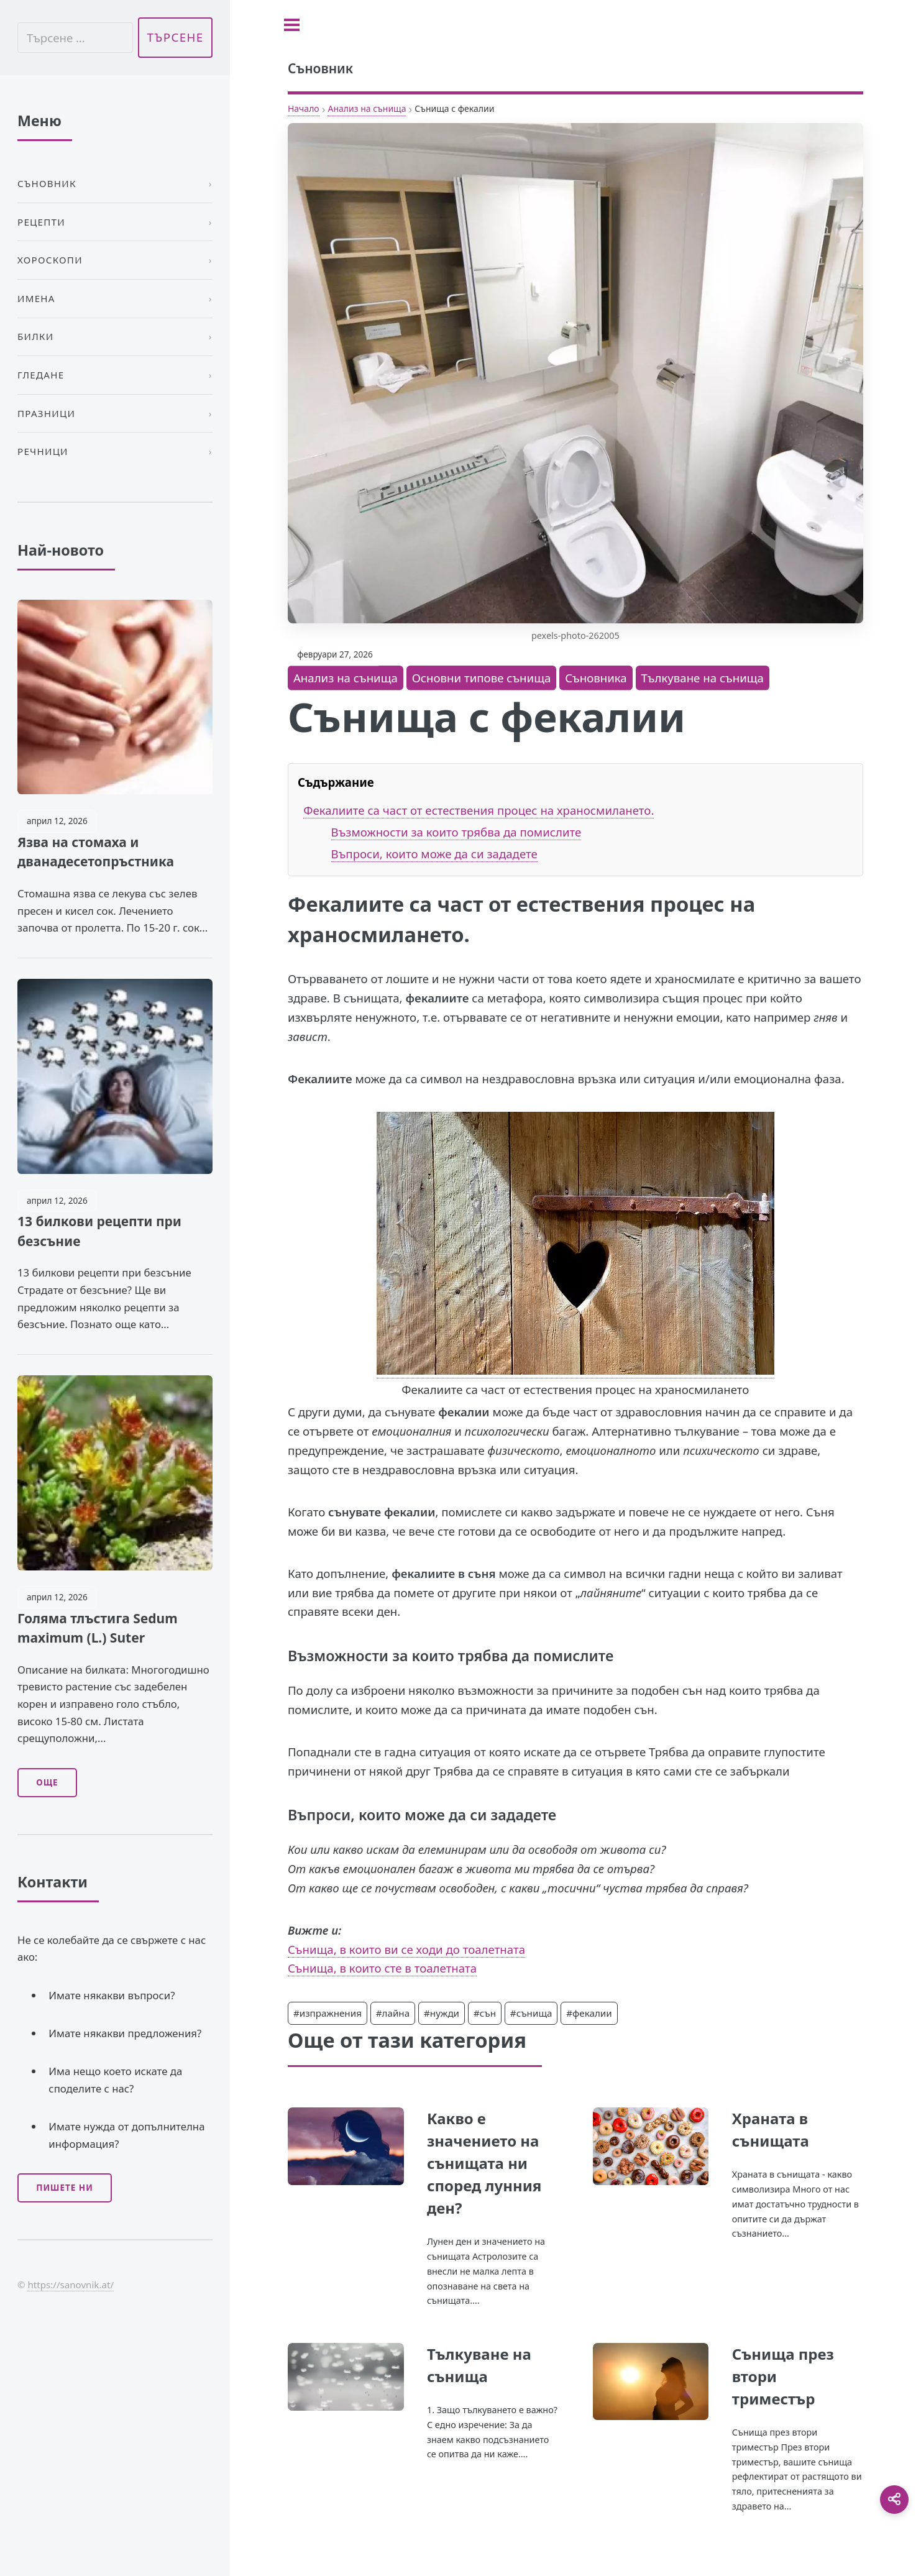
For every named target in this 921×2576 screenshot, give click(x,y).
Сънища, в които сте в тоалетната (382, 1968)
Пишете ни (64, 2187)
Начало (303, 108)
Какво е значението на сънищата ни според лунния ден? (484, 2163)
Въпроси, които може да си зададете (434, 853)
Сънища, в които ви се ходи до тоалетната (406, 1949)
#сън (485, 2013)
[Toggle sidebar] (292, 25)
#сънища (531, 2013)
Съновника (596, 677)
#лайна (393, 2013)
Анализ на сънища (367, 108)
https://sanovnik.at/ (70, 2284)
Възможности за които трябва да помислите (456, 832)
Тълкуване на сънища (702, 677)
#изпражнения (327, 2013)
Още (47, 1782)
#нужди (441, 2013)
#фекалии (589, 2013)
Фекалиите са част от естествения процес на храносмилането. (478, 810)
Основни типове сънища (481, 677)
